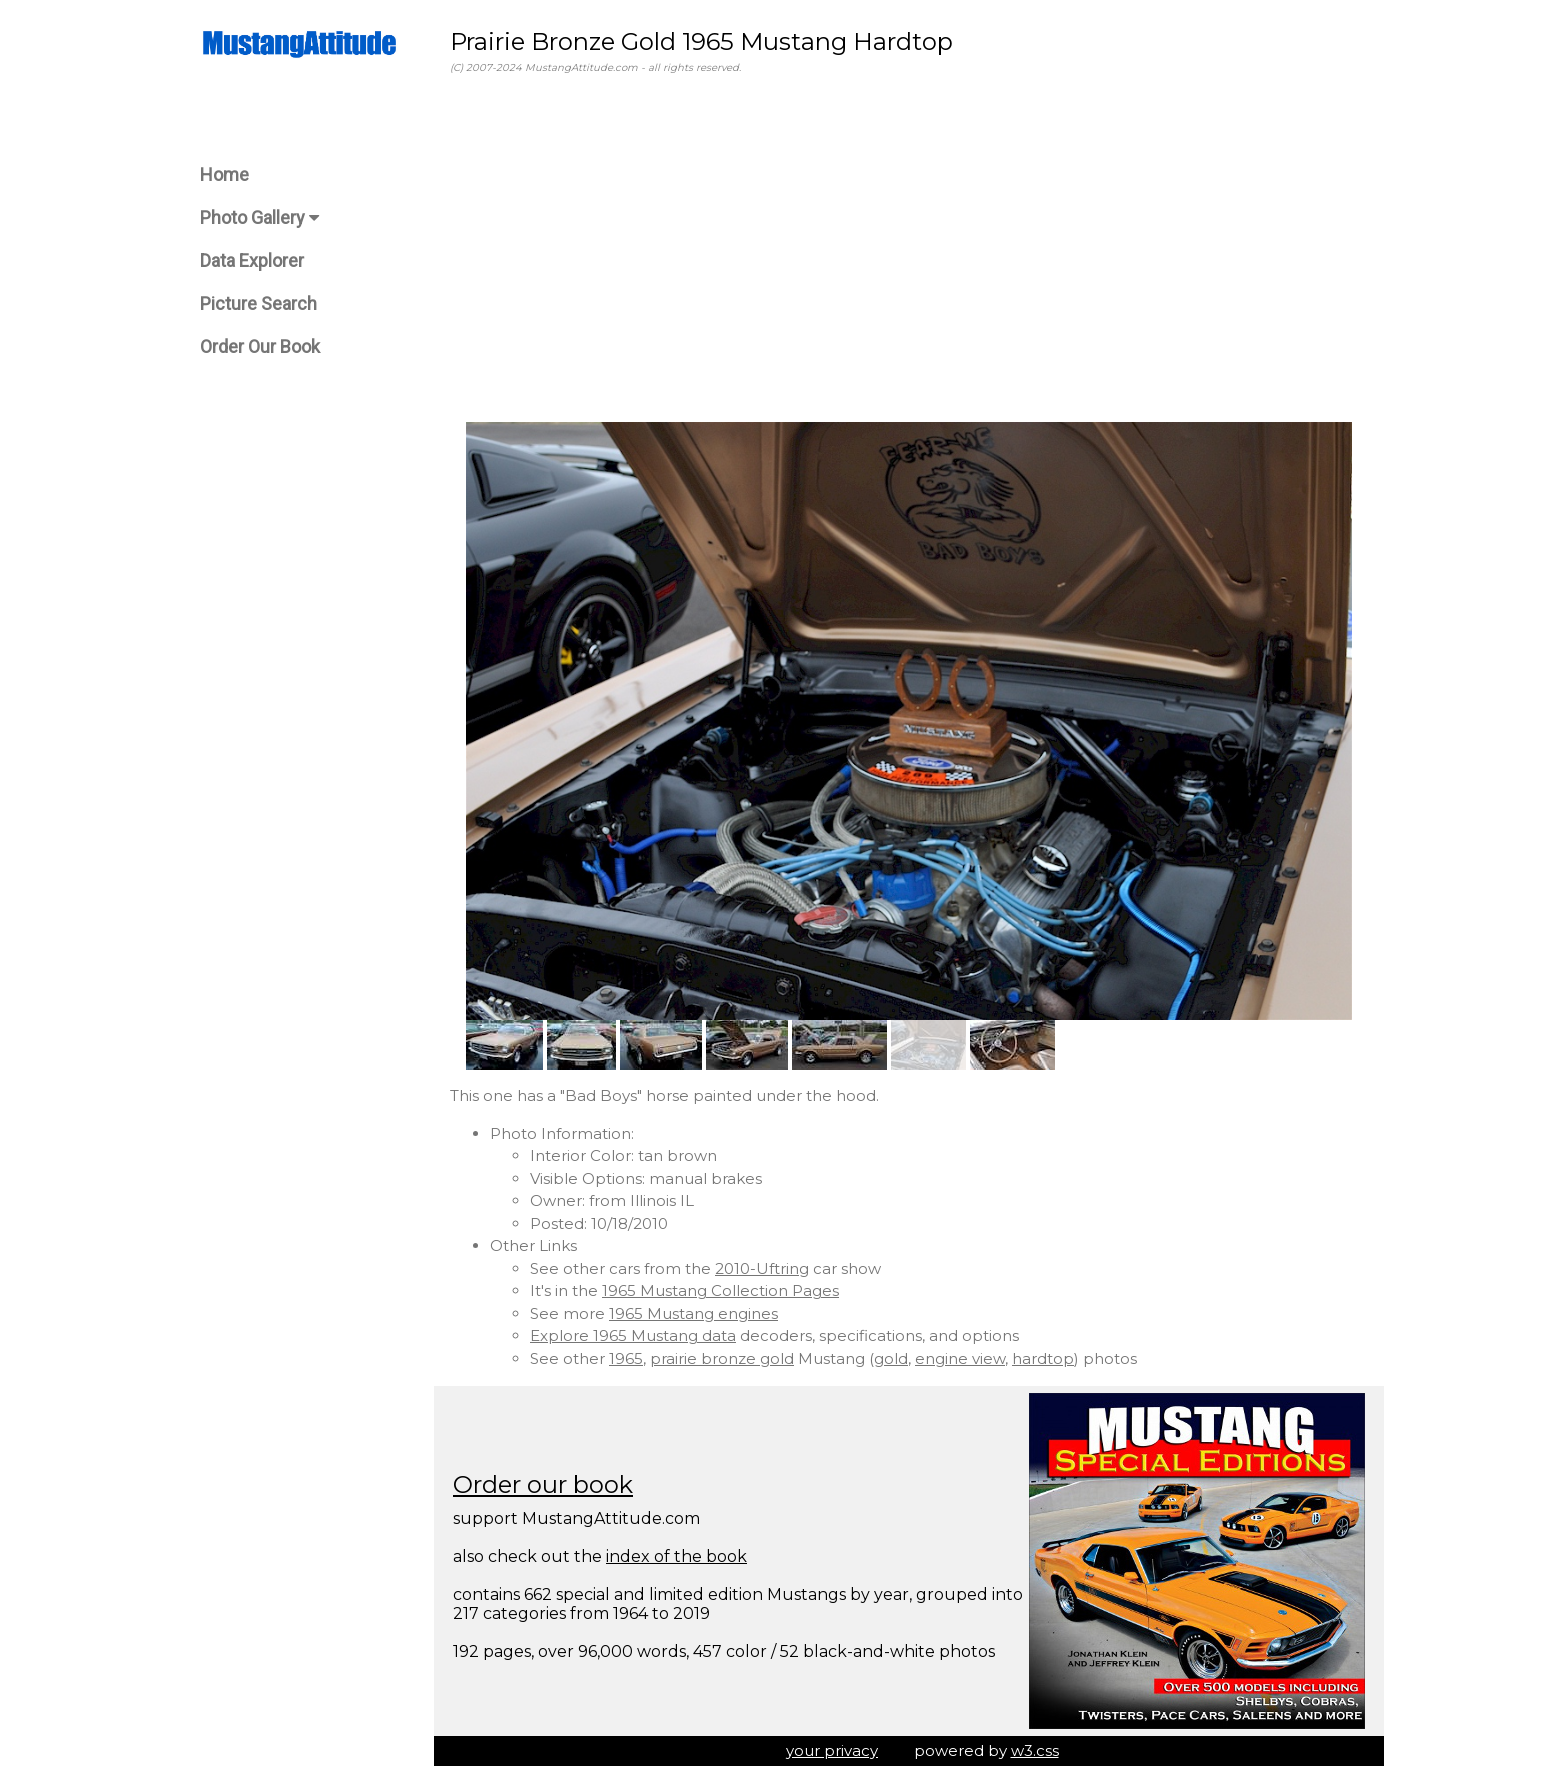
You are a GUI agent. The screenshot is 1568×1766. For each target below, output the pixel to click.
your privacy (832, 1750)
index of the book (676, 1556)
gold (891, 1358)
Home (224, 174)
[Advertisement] (909, 249)
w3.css (1035, 1750)
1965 (626, 1358)
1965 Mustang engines (693, 1313)
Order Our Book (260, 346)
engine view (960, 1358)
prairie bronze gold (722, 1358)
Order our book (543, 1484)
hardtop (1043, 1358)
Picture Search (258, 303)
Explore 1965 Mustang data (633, 1335)
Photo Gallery (259, 217)
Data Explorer (252, 260)
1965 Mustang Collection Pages (720, 1290)
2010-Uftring (762, 1268)
